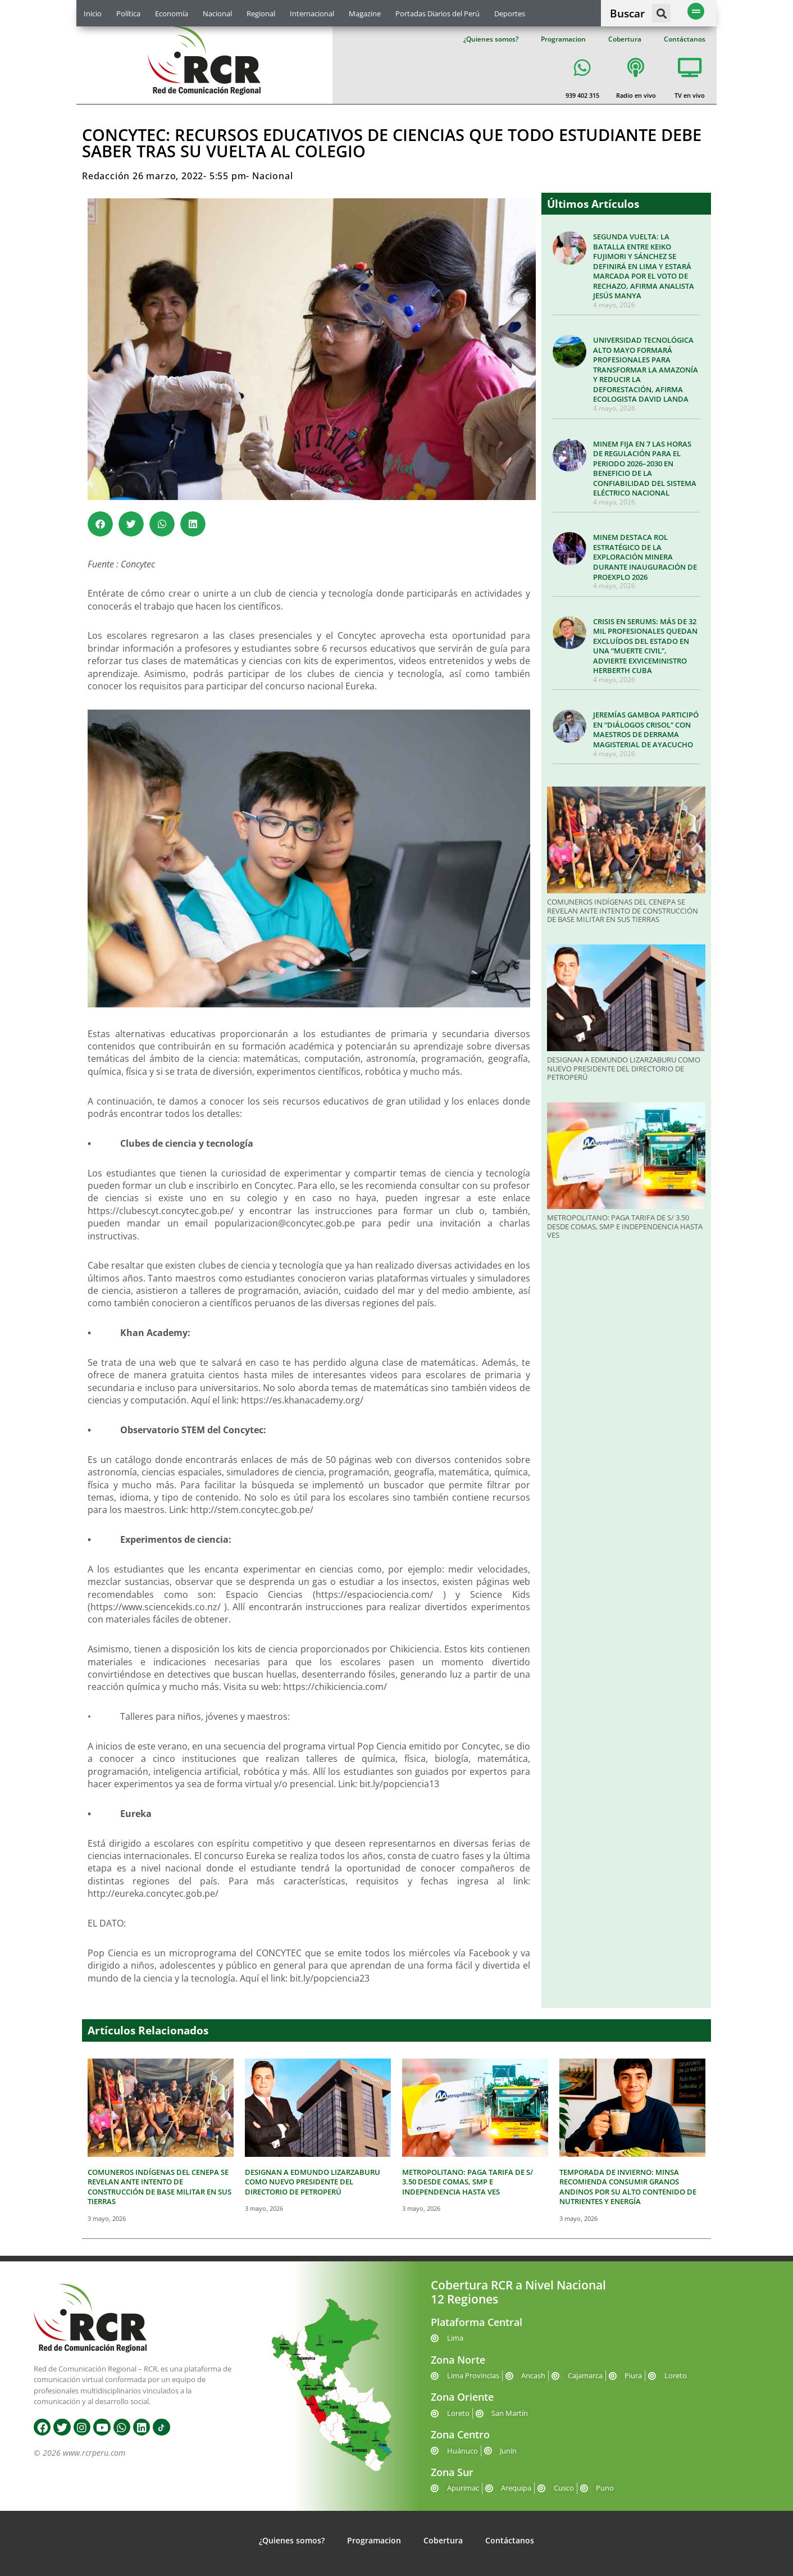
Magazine (365, 13)
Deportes (509, 13)
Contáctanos (684, 39)
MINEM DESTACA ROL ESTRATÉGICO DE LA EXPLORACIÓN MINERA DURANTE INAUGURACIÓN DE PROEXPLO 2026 (645, 556)
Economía (171, 13)
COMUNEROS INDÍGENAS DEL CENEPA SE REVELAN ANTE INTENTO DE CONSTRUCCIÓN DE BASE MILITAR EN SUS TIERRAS (622, 910)
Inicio (93, 13)
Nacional (217, 13)
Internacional (312, 13)
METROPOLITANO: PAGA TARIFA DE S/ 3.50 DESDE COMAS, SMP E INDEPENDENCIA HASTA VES (625, 1226)
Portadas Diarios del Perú (437, 13)
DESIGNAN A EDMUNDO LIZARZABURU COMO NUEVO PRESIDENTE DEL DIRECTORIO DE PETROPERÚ (623, 1068)
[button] (661, 13)
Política (128, 13)
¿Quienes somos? (490, 39)
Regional (261, 13)
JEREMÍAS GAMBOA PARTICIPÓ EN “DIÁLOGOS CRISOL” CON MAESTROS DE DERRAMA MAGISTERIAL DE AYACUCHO (646, 729)
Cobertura (624, 39)
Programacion (563, 39)
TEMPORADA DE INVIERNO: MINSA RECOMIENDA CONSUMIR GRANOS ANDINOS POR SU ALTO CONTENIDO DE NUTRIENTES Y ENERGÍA (627, 2187)
